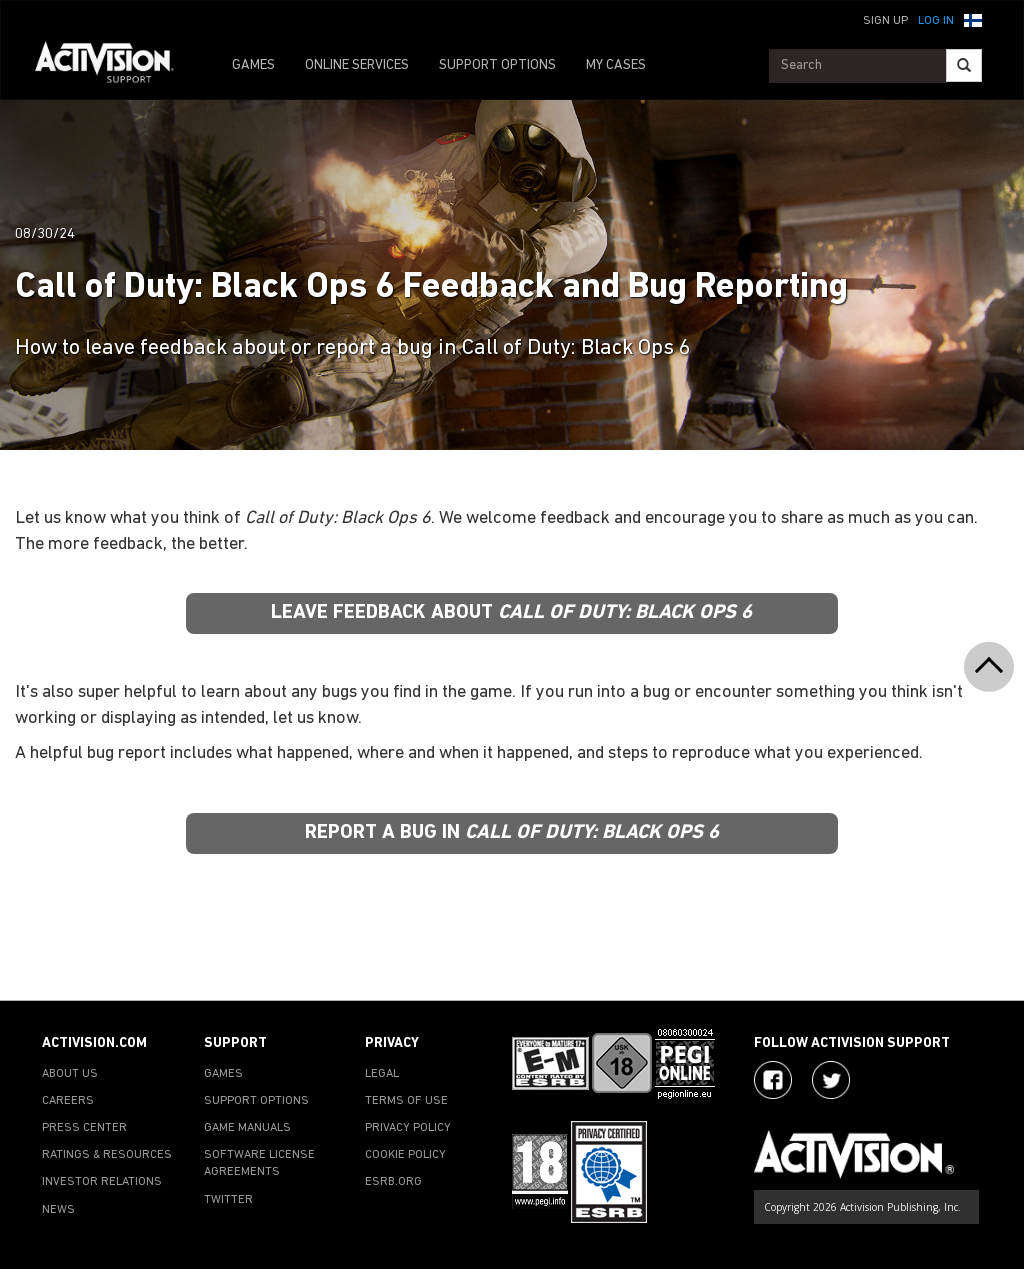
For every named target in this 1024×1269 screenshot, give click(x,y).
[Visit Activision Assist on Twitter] (831, 1080)
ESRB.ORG (393, 1182)
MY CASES (616, 65)
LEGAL (382, 1074)
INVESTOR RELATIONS (102, 1182)
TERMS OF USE (406, 1101)
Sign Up (885, 21)
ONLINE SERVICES (357, 65)
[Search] (964, 65)
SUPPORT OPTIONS (497, 65)
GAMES (253, 65)
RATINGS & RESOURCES (107, 1155)
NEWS (58, 1210)
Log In (936, 21)
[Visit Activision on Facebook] (773, 1080)
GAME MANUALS (247, 1128)
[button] (973, 19)
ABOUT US (70, 1074)
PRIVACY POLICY (408, 1128)
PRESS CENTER (84, 1128)
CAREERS (68, 1101)
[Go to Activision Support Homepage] (114, 66)
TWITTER (228, 1200)
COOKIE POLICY (405, 1155)
